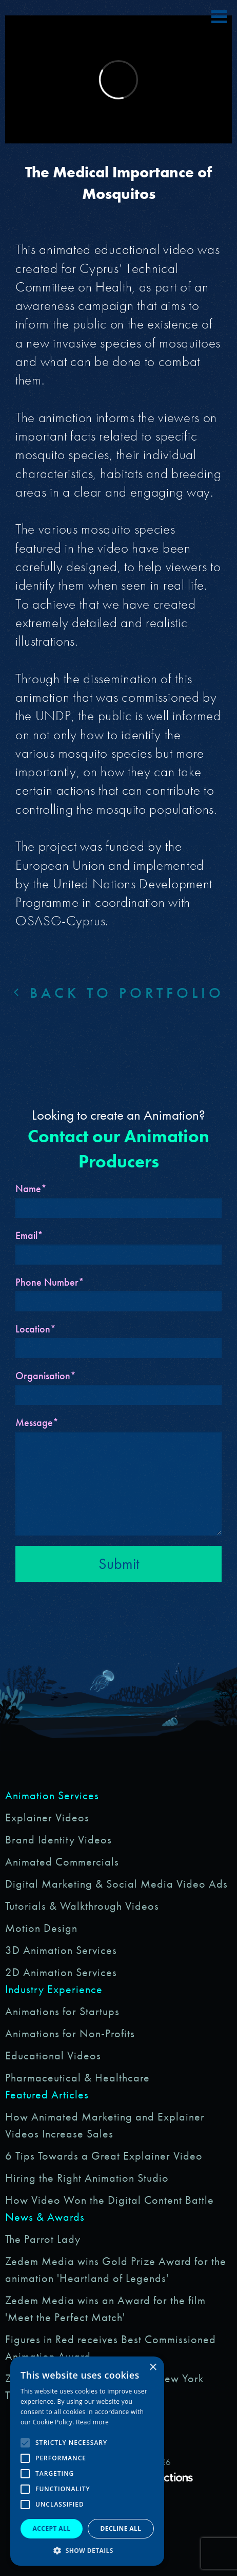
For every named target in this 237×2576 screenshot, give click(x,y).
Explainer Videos (47, 1817)
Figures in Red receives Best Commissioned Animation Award (110, 2348)
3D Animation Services (61, 1950)
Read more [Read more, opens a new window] (92, 2422)
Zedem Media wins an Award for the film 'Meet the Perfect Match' (105, 2309)
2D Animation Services (61, 1972)
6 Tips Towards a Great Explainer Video (104, 2155)
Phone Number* (49, 1282)
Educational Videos (53, 2055)
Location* (35, 1329)
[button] (87, 2550)
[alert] (87, 2461)
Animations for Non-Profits (70, 2033)
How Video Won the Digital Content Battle (109, 2200)
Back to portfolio (118, 992)
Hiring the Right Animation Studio (87, 2177)
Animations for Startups (62, 2011)
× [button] (152, 2367)
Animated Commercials (62, 1861)
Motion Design (41, 1928)
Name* (31, 1188)
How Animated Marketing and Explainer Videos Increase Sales (105, 2125)
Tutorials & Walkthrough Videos (82, 1905)
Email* (29, 1235)
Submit (118, 1564)
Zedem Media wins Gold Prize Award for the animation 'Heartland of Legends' (115, 2270)
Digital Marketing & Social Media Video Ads (116, 1883)
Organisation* (45, 1375)
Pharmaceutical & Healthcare (77, 2077)
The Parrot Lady (43, 2239)
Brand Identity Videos (58, 1839)
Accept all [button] (52, 2528)
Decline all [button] (121, 2528)
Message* (36, 1422)
